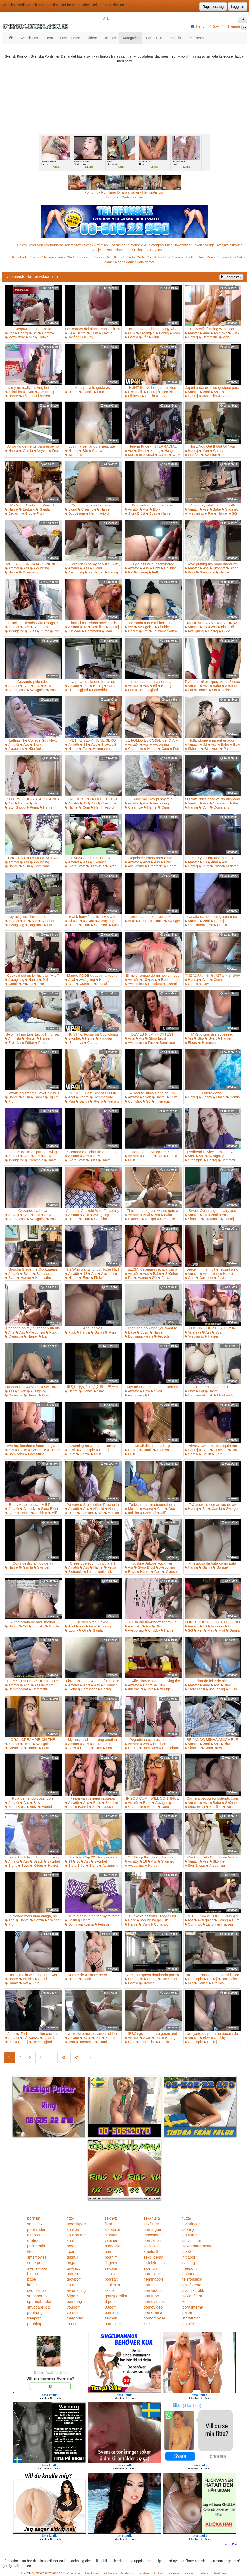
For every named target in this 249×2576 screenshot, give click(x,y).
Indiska (132, 1513)
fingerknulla (114, 2263)
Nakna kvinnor (55, 257)
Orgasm (13, 513)
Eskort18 (141, 250)
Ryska (96, 1101)
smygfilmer (191, 2240)
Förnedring (99, 690)
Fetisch (225, 690)
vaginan (111, 2240)
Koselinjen (117, 245)
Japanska (208, 396)
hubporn (189, 2274)
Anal (205, 333)
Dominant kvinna (139, 1336)
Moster (29, 1038)
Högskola (34, 749)
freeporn (189, 2268)
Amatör (192, 333)
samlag (188, 2263)
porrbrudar (36, 2229)
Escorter (100, 257)
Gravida (146, 1983)
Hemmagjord (97, 513)
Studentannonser (80, 257)
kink (146, 2324)
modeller (150, 2235)
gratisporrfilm (116, 2296)
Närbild (97, 1509)
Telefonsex (72, 245)
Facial (100, 984)
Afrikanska (29, 2038)
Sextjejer (98, 250)
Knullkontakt (116, 257)
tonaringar (191, 2224)
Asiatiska (219, 333)
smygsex (35, 2224)
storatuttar (191, 2318)
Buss (151, 513)
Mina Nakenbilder (178, 245)
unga (71, 2263)
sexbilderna (153, 2257)
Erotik (131, 257)
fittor (70, 2218)
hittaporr (189, 2257)
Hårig (167, 451)
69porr (72, 2296)
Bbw (155, 509)
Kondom (216, 1626)
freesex (73, 2324)
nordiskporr (76, 2224)
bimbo (32, 2274)
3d (203, 744)
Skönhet (230, 509)
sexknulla (151, 2218)
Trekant (111, 1101)
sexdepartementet (197, 2246)
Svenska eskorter (229, 245)
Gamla (41, 337)
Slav (204, 984)
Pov (160, 396)
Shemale (233, 26)
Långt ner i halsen (34, 396)
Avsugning (44, 392)
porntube (151, 2296)
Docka (171, 1509)
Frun (154, 337)
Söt (33, 333)
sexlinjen (189, 2229)
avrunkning (76, 2290)
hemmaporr (153, 2279)
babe (31, 2279)
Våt (143, 337)
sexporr (111, 2268)
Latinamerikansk (163, 631)
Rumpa (149, 1219)
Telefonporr (155, 245)
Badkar (22, 803)
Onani (219, 1097)
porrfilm (33, 2218)
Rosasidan (114, 250)
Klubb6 (128, 250)
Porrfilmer (198, 257)
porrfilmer (190, 2235)
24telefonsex (154, 2263)
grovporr (74, 2279)
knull (71, 2240)
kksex (110, 2290)
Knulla (211, 257)
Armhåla (13, 1038)
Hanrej (21, 333)
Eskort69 (36, 257)
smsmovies (37, 2257)
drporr (110, 2302)
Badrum (37, 803)
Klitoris (37, 1865)
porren (72, 2274)
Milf (30, 337)
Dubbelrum (75, 513)
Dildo (224, 631)
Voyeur (41, 451)
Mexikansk (15, 337)
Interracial (145, 455)
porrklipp (34, 2324)
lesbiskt (149, 2246)
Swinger (209, 455)
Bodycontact (158, 250)
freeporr (34, 2318)
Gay (216, 26)
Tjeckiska (167, 392)
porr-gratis (36, 2246)
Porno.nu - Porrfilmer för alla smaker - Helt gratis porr (124, 192)
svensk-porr (37, 2268)
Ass (129, 451)
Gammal (46, 333)
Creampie (145, 333)
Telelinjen (36, 245)
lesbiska (112, 2274)
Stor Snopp (15, 807)
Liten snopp (163, 1450)
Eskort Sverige (204, 245)
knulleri (73, 2229)
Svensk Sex (181, 257)
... (51, 2057)
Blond (71, 509)
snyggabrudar (39, 2307)
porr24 (188, 2252)
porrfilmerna (192, 2307)
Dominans (28, 572)
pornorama (152, 2313)
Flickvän (133, 396)
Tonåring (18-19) (79, 337)
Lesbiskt (27, 509)
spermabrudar (39, 2302)
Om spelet (167, 1979)
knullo (32, 2285)
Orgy (174, 455)
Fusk (130, 333)
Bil (68, 333)
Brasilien (96, 627)
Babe (215, 509)
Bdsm (26, 1273)
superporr (35, 2263)
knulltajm (112, 2285)
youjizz (73, 2313)
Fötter (28, 1042)
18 (83, 627)
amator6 (150, 2252)
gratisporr (75, 2268)
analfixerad (191, 2285)
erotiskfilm (36, 2240)
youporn (74, 2307)
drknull (72, 2257)
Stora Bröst (135, 513)
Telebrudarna (54, 245)
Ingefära (192, 455)
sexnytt (111, 2218)
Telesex (87, 245)
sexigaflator (192, 2296)
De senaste (232, 277)
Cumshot (99, 925)
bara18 (188, 2324)
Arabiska (28, 1509)
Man (175, 333)
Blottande (74, 1572)
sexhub (111, 2318)
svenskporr (36, 2290)
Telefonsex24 (136, 245)
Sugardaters (226, 257)
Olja (83, 1630)
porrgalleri (152, 2240)
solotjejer (112, 2229)
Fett (153, 572)
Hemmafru (208, 337)
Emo (84, 1278)
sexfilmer (151, 2224)
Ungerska (74, 1042)
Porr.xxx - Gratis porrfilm (124, 197)
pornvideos (152, 2290)
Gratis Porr (144, 257)
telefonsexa (192, 2279)
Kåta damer (145, 262)
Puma (43, 631)
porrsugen (152, 2229)
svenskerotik (193, 2290)
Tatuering (73, 455)
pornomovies (154, 2318)
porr (146, 2285)
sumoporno (37, 2296)
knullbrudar (76, 2235)
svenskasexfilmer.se (47, 2573)
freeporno (75, 2318)
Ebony (191, 1042)
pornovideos (154, 2302)
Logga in (237, 7)
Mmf (220, 1630)
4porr (71, 2252)
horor (71, 2246)
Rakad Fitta (162, 257)
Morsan (111, 1513)
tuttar (186, 2218)
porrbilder (151, 2274)
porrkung (74, 2302)
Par (9, 333)
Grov (27, 513)
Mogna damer (125, 262)
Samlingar (94, 572)
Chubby (168, 568)
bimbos (33, 2235)
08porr (110, 2307)
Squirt (51, 1097)
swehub (150, 2268)
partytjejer (113, 2246)
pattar (187, 2313)
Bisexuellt (134, 392)
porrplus (112, 2313)
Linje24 (22, 245)
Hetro (200, 26)
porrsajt (111, 2279)
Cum (92, 333)
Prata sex (101, 245)
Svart (28, 392)
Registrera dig (213, 7)
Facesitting (35, 1454)
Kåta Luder (20, 257)
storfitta (111, 2235)
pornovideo (153, 2307)
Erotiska (13, 1042)
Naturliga (162, 1689)
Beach (36, 1861)
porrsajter (113, 2324)
